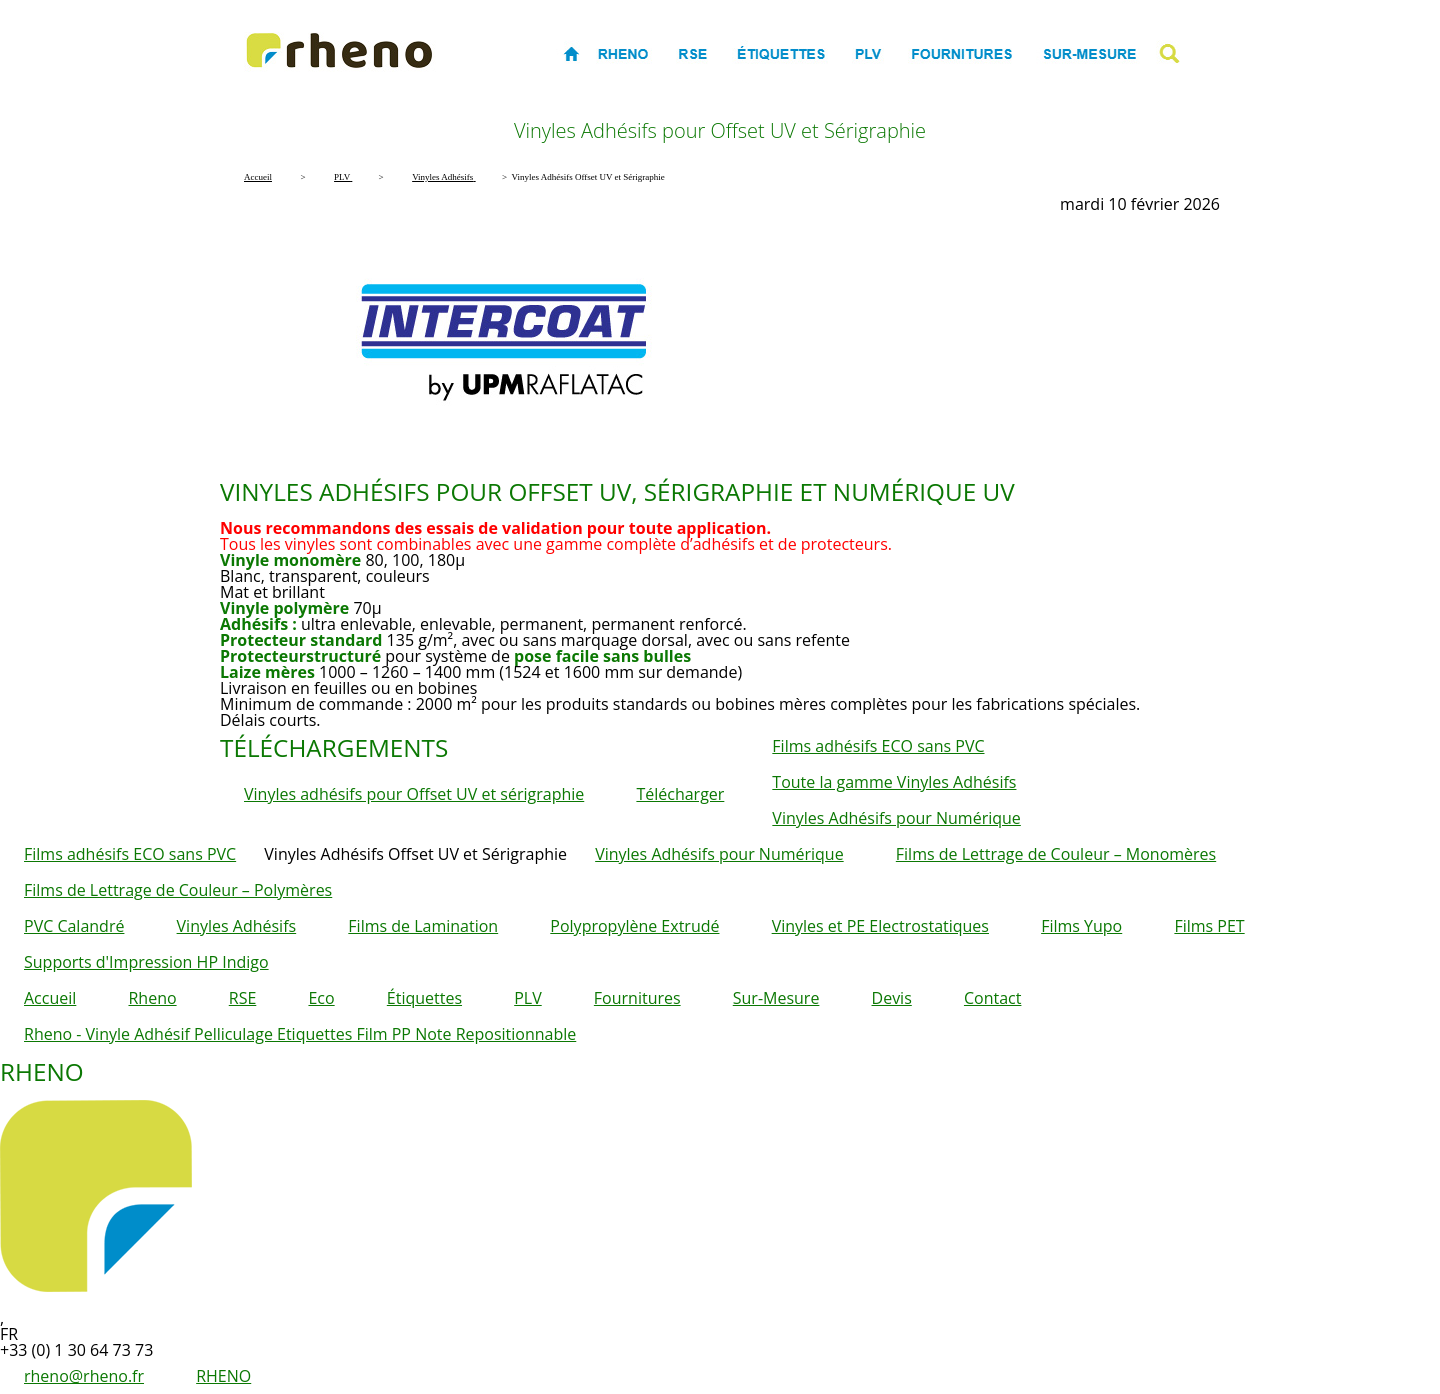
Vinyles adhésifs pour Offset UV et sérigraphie (414, 794)
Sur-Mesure (776, 998)
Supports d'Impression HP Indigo (146, 962)
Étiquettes (424, 998)
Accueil (50, 998)
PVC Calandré (74, 926)
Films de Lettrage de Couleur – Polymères (178, 890)
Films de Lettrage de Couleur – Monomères (1056, 854)
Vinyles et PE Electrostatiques (880, 926)
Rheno (152, 998)
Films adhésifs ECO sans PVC (878, 746)
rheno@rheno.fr (84, 1376)
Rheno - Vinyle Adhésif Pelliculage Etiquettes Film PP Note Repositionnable (300, 1034)
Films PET (1209, 926)
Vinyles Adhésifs (237, 926)
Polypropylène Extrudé (634, 926)
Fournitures (637, 998)
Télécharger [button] (680, 794)
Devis (892, 998)
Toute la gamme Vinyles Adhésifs (894, 782)
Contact (992, 998)
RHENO (223, 1376)
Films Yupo (1081, 926)
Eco (321, 998)
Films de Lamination (423, 926)
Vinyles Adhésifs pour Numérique (896, 818)
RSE (243, 998)
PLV (528, 998)
